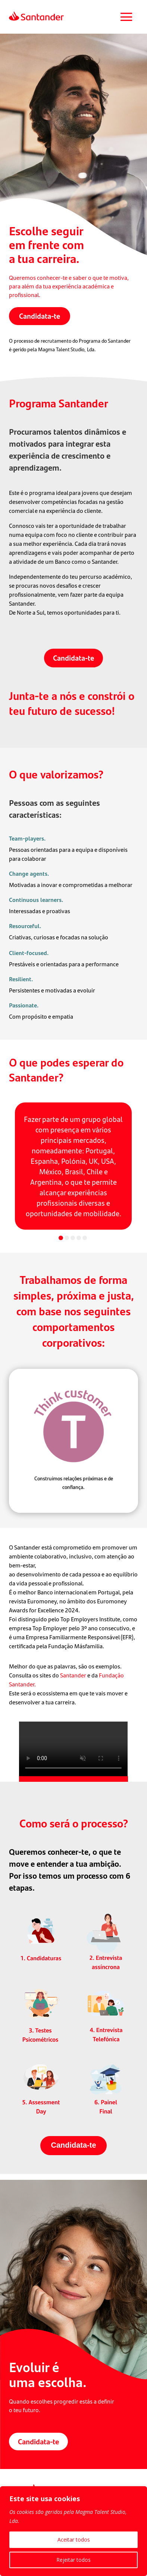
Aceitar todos (73, 2539)
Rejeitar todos (73, 2559)
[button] (61, 1238)
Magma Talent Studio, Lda (66, 349)
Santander (73, 1675)
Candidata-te (39, 315)
